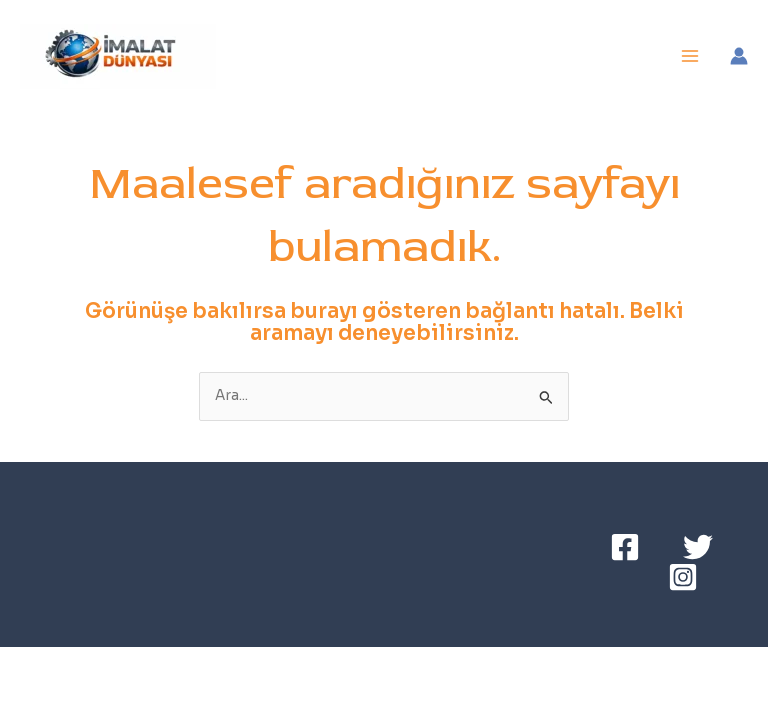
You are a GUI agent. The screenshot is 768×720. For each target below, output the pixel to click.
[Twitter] (698, 547)
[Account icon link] (739, 56)
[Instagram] (683, 577)
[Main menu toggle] (690, 56)
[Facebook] (625, 547)
